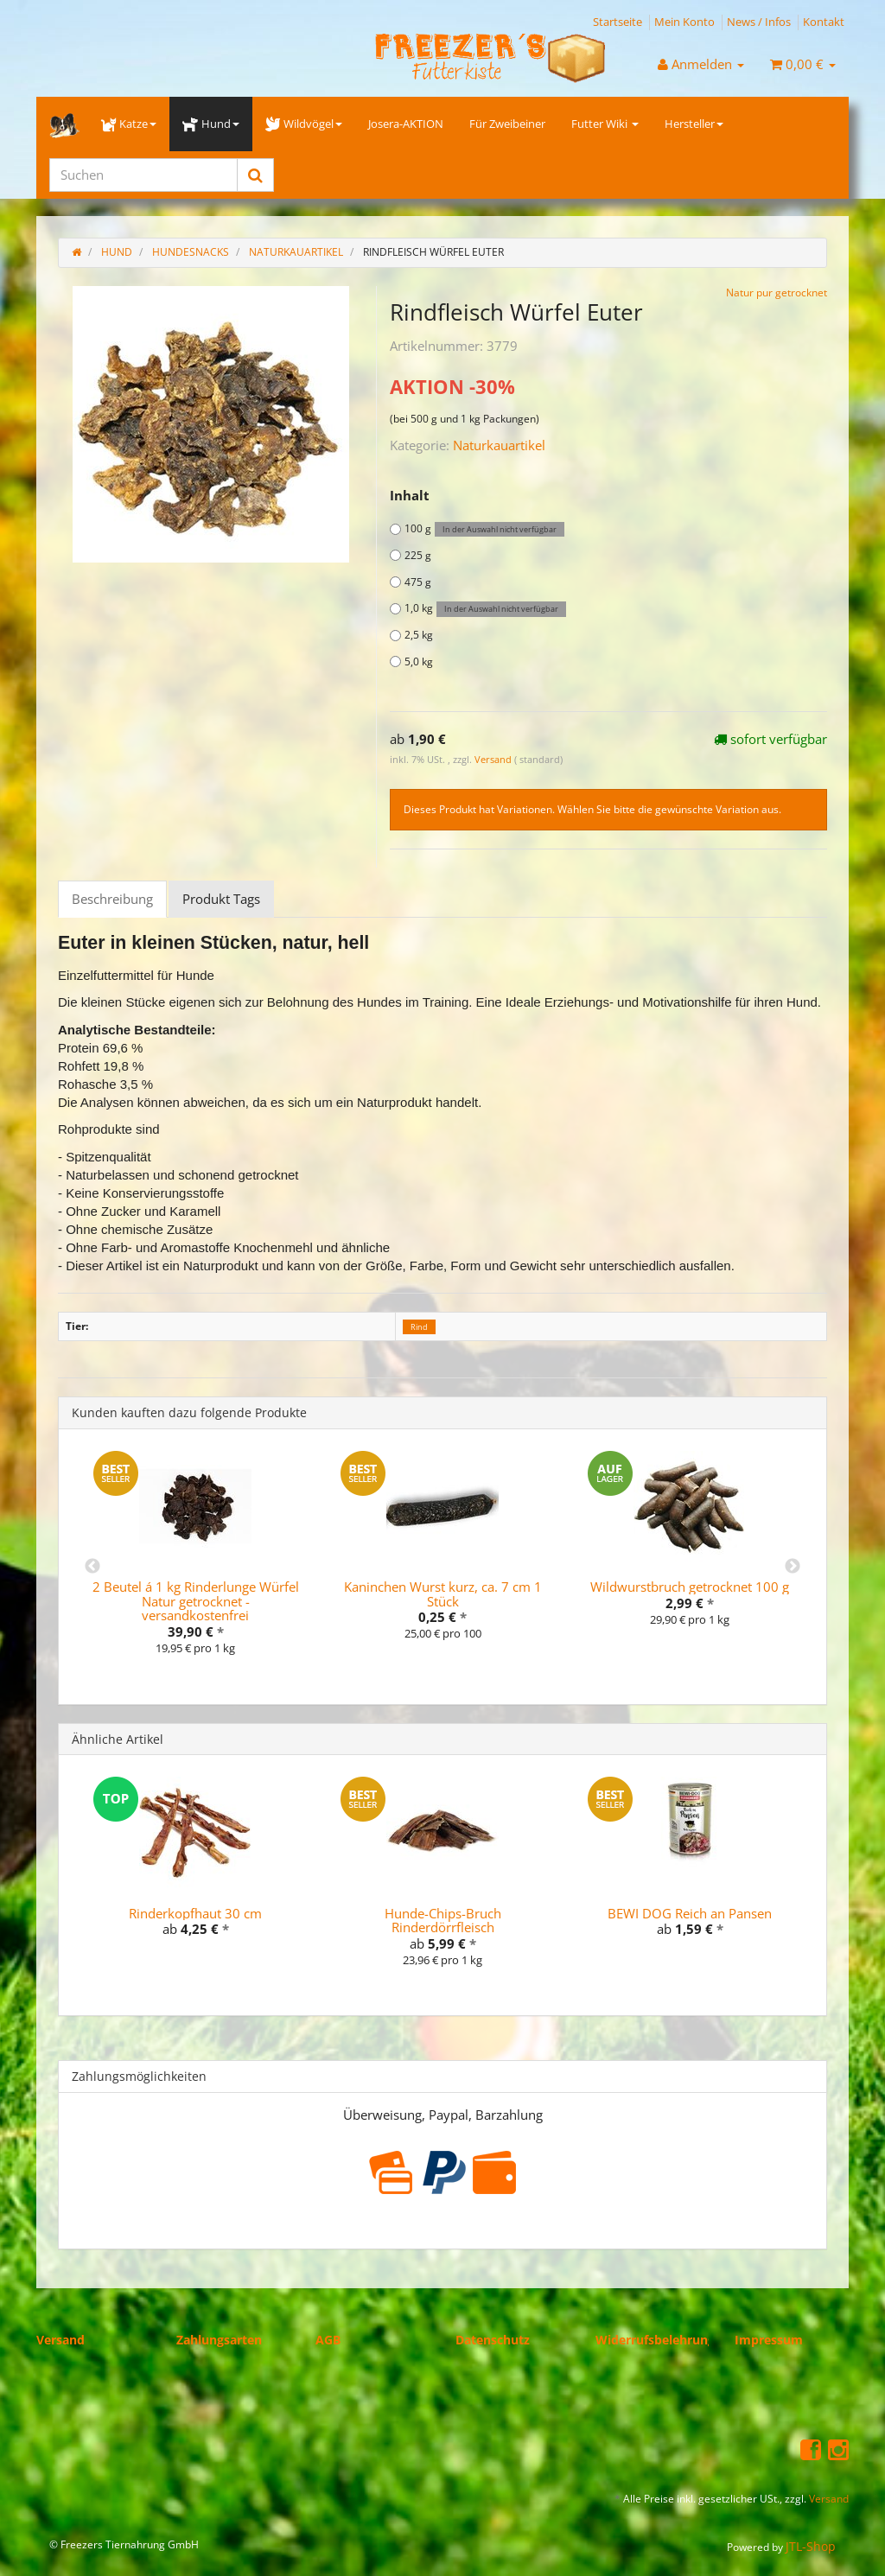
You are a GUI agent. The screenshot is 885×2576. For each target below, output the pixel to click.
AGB (328, 2339)
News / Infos (759, 21)
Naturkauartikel (499, 445)
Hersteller (694, 123)
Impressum (769, 2339)
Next (792, 1566)
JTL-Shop (811, 2546)
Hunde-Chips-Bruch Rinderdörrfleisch (443, 1921)
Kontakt (823, 21)
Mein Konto (684, 21)
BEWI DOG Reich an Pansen (690, 1913)
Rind (419, 1327)
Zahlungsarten (219, 2339)
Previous (92, 1566)
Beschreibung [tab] (112, 898)
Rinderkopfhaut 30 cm (195, 1913)
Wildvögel (303, 123)
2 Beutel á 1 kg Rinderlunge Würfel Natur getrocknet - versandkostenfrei (195, 1601)
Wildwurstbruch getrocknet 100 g (689, 1586)
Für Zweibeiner (507, 123)
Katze (128, 123)
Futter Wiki (605, 123)
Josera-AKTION (405, 123)
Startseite (617, 21)
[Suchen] (143, 175)
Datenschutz (492, 2339)
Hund (210, 123)
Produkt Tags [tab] (221, 898)
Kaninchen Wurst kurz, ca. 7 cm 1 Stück (443, 1594)
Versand (494, 759)
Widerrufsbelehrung (655, 2339)
